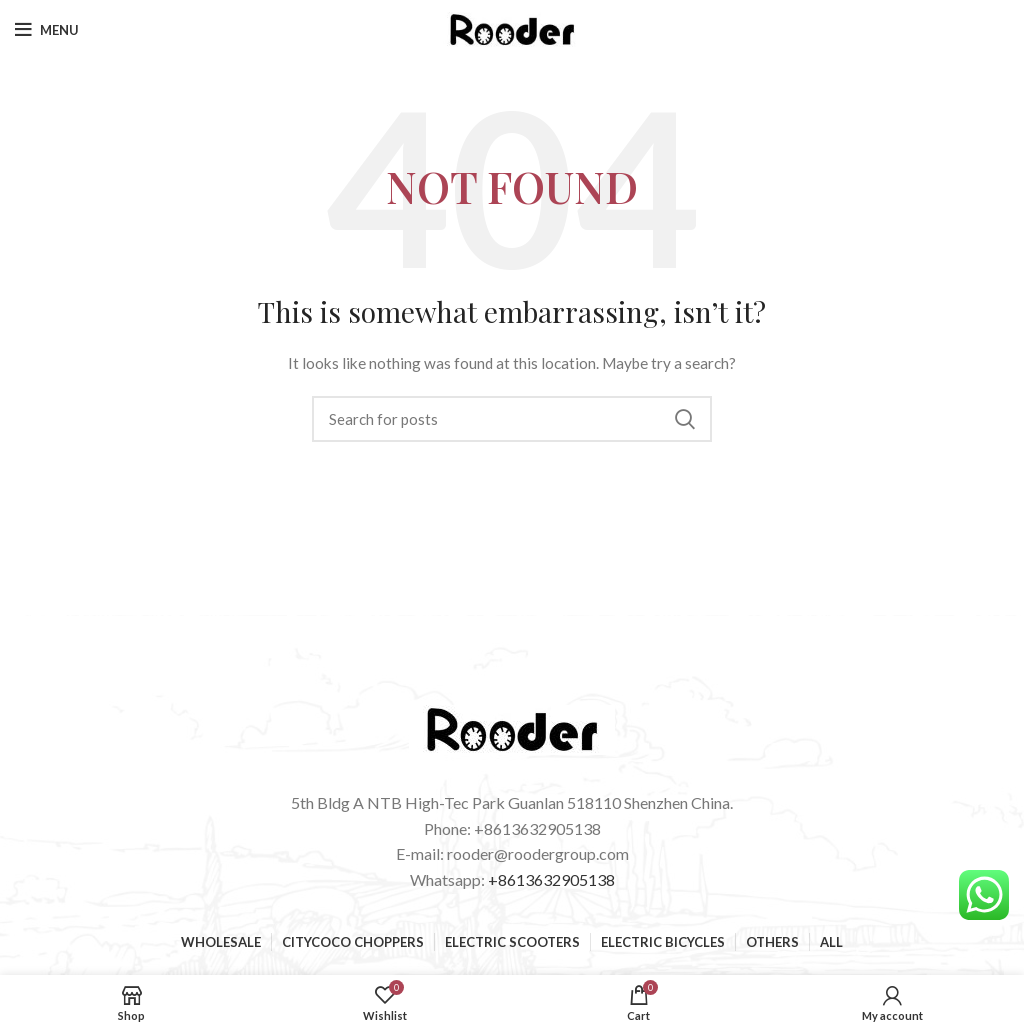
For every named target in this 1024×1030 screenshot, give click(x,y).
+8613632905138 (551, 879)
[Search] (512, 419)
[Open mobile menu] (47, 30)
